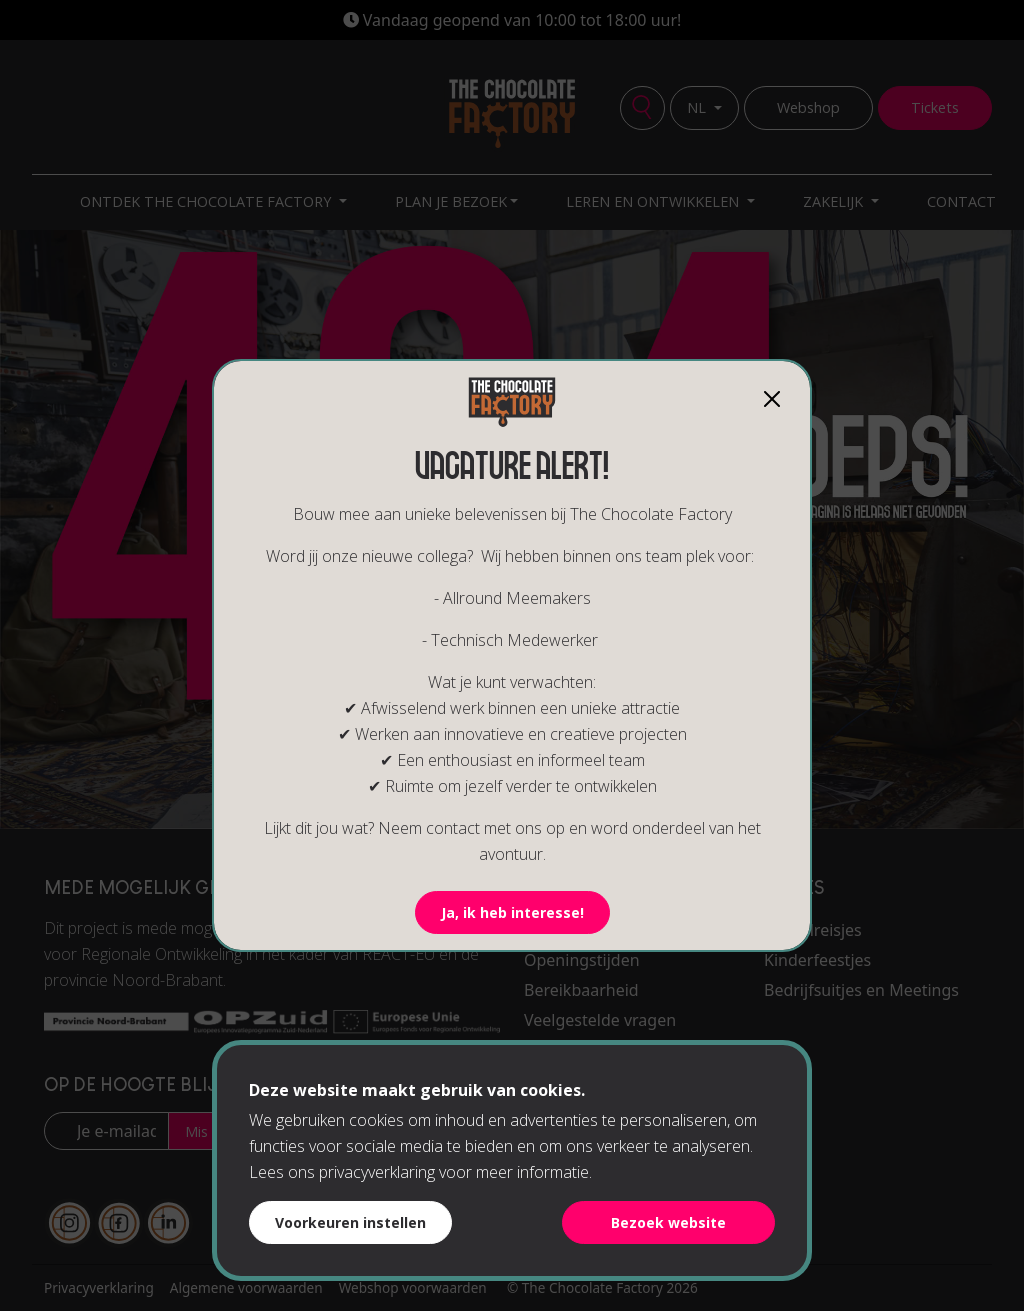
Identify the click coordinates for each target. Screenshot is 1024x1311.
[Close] (772, 399)
